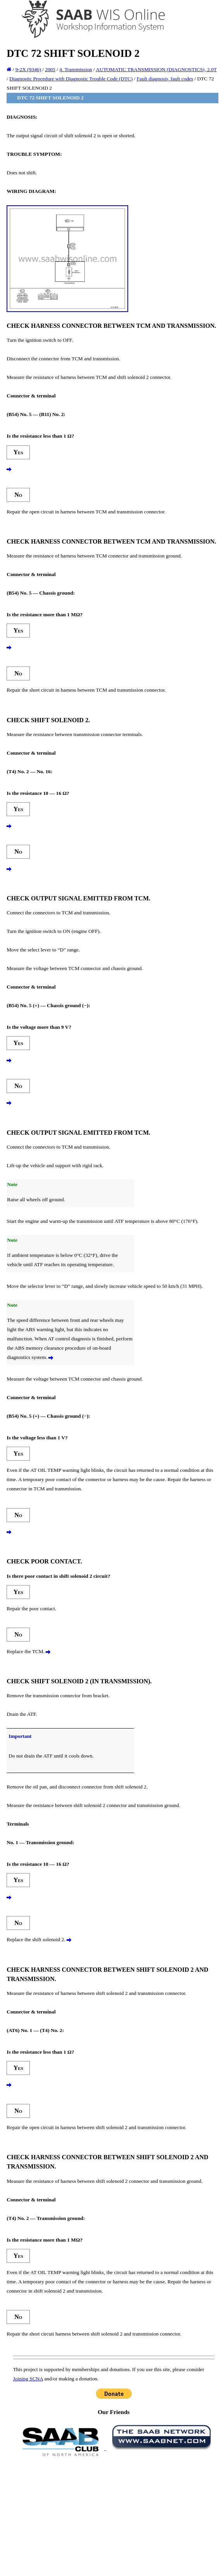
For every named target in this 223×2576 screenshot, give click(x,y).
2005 (50, 69)
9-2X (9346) (28, 69)
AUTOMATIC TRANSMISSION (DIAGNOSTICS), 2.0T (156, 69)
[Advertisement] (113, 2516)
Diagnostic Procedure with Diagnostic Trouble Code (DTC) (70, 79)
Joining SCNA (28, 2379)
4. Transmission (75, 69)
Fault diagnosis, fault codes (165, 79)
